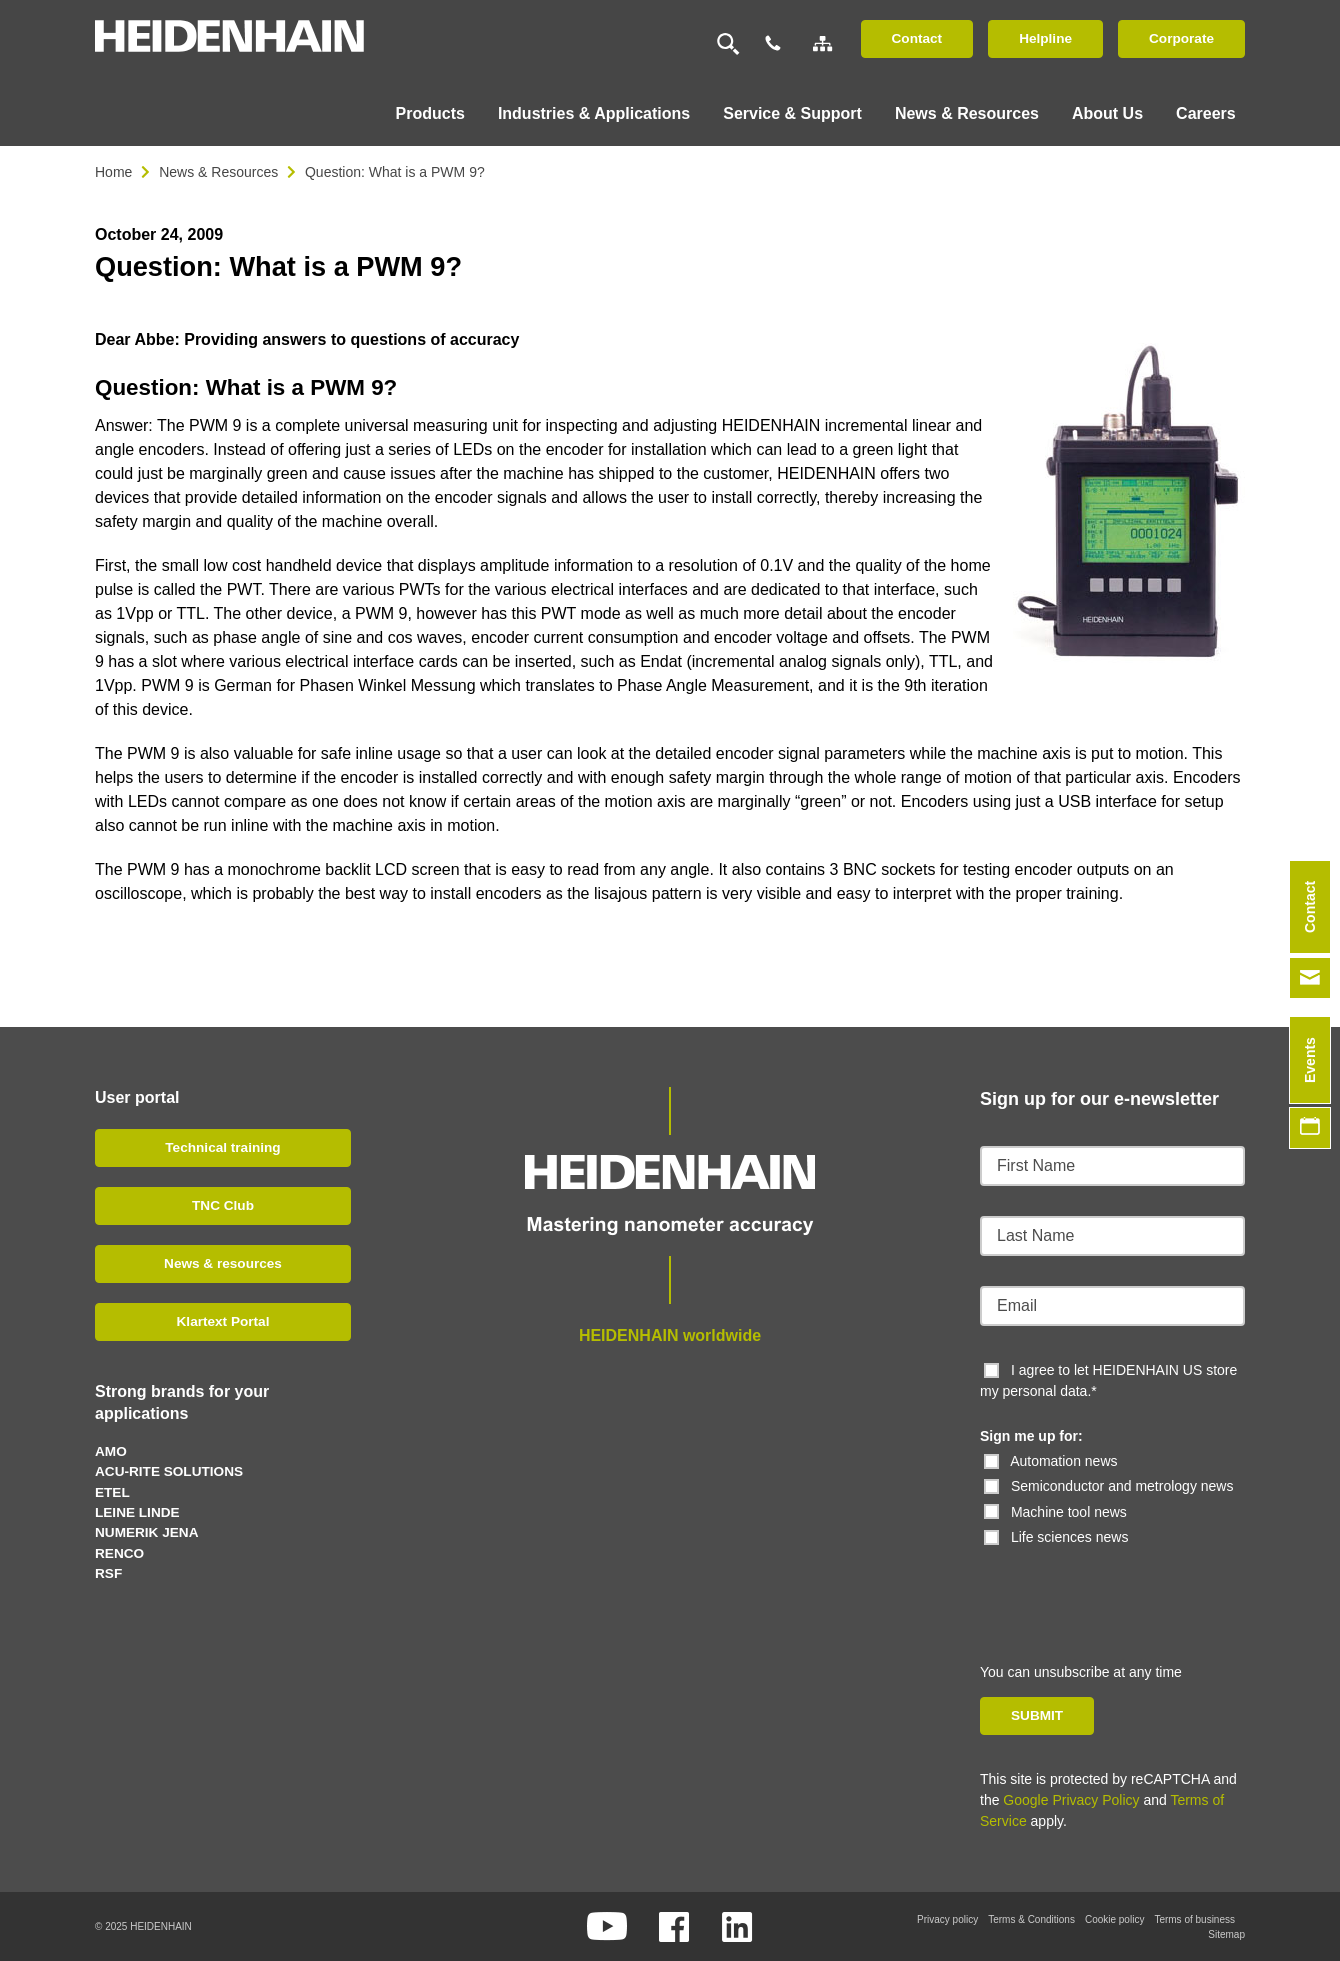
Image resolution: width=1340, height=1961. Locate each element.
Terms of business (1194, 1918)
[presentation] (1117, 1586)
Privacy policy (947, 1918)
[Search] (728, 43)
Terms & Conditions (1031, 1918)
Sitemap (1226, 1933)
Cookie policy (1114, 1918)
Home (113, 172)
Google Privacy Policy (1071, 1799)
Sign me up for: (1031, 1436)
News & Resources (218, 172)
